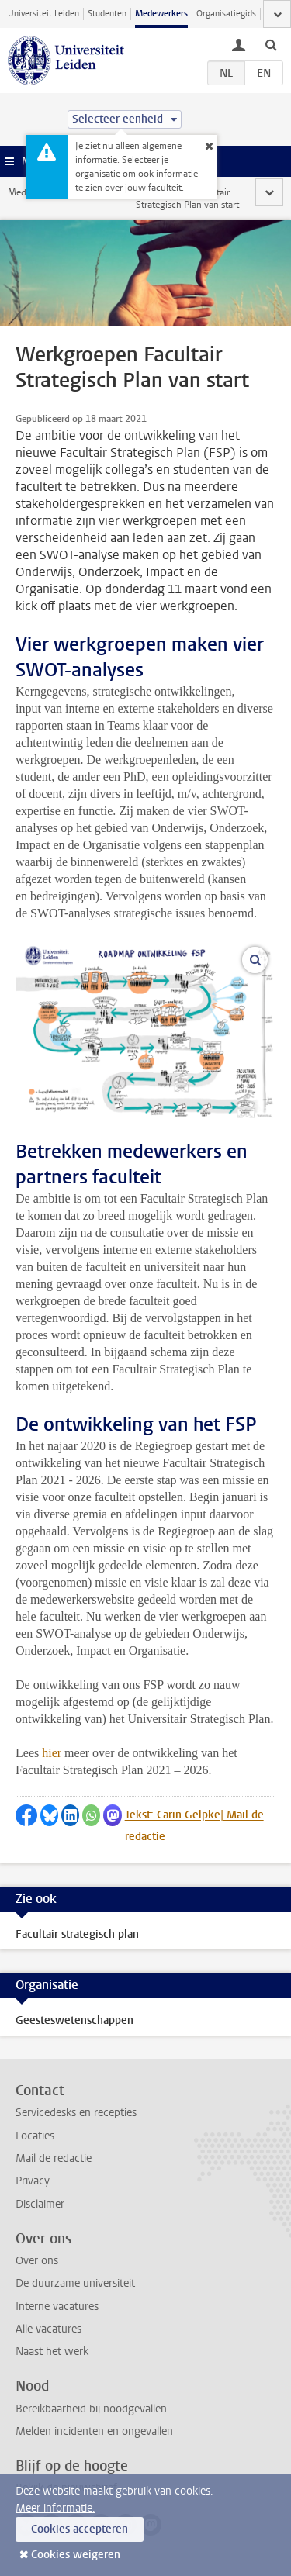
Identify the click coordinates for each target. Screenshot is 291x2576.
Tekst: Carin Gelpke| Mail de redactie (194, 1826)
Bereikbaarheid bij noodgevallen (91, 2409)
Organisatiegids (226, 13)
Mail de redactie (54, 2158)
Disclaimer (40, 2204)
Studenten (107, 13)
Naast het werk (52, 2351)
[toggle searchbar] (270, 44)
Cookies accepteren (79, 2529)
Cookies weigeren (75, 2554)
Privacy (33, 2181)
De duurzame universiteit (75, 2283)
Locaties (35, 2136)
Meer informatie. (55, 2508)
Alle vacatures (48, 2329)
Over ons (37, 2260)
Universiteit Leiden (43, 13)
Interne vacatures (57, 2306)
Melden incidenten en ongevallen (94, 2431)
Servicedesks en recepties (76, 2112)
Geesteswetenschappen (74, 2020)
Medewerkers (161, 13)
